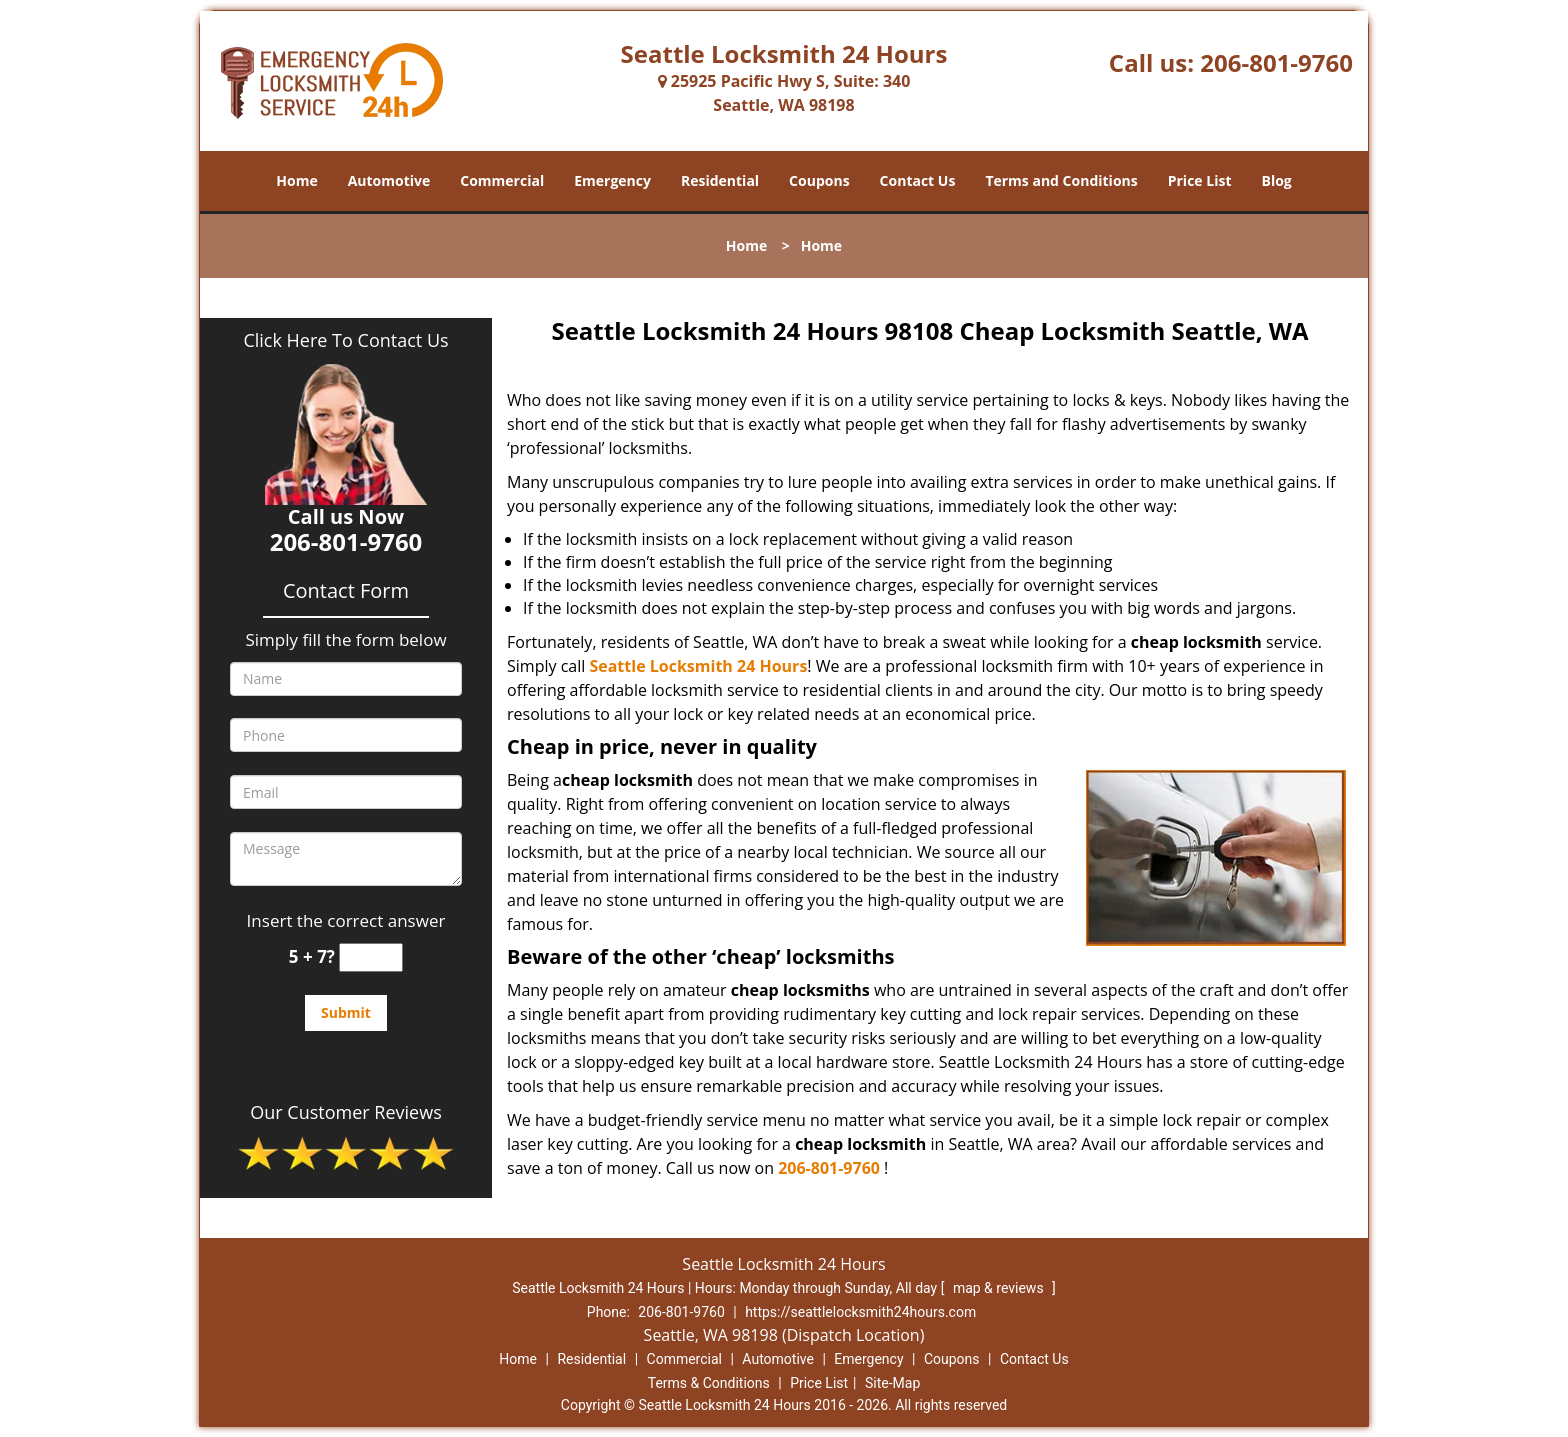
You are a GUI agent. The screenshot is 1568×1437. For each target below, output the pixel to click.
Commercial (502, 180)
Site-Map (892, 1383)
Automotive (389, 180)
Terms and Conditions (1061, 180)
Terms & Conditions (709, 1383)
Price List (1200, 180)
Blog (1276, 180)
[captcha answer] (371, 957)
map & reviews (1000, 1288)
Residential (720, 180)
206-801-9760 (1276, 62)
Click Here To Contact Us (345, 340)
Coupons (819, 180)
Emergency (612, 180)
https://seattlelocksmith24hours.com (860, 1312)
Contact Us (918, 180)
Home (296, 180)
